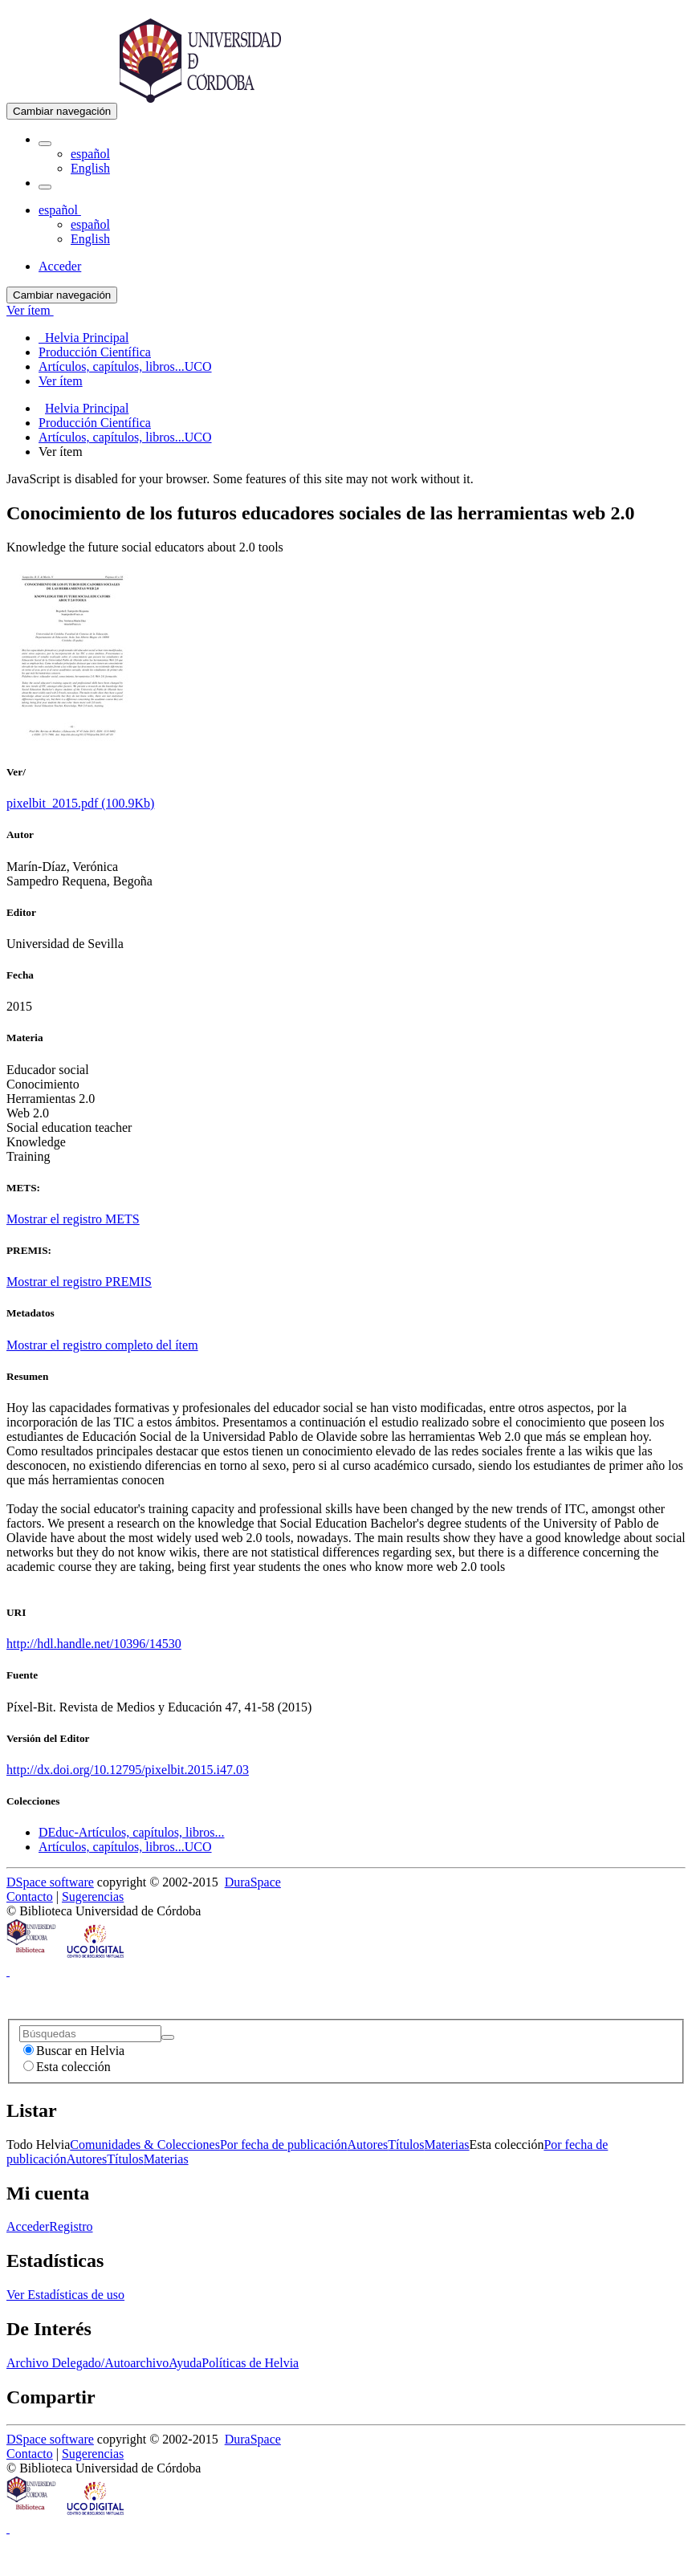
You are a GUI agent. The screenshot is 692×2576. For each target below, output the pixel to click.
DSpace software (50, 1882)
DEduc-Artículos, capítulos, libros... (132, 1832)
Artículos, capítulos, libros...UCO (125, 437)
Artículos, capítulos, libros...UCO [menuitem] (125, 366)
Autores (368, 2144)
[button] (45, 143)
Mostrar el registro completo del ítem (102, 1345)
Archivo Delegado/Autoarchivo (87, 2363)
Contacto (29, 1896)
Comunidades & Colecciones (145, 2144)
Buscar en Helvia (73, 2050)
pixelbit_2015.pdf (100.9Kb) (80, 803)
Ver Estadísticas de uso (65, 2294)
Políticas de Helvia (250, 2363)
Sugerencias (93, 1896)
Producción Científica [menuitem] (95, 352)
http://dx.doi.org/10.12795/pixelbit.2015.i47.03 (127, 1769)
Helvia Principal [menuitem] (83, 337)
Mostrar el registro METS (73, 1219)
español (90, 154)
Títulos (406, 2144)
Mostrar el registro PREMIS (79, 1281)
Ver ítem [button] (30, 310)
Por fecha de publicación (284, 2144)
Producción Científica (95, 422)
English (90, 168)
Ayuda (185, 2363)
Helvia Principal (86, 408)
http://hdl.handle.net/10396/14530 (93, 1643)
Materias (447, 2144)
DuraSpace (253, 1882)
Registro (70, 2226)
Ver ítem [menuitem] (61, 381)
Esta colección (67, 2066)
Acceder (27, 2226)
